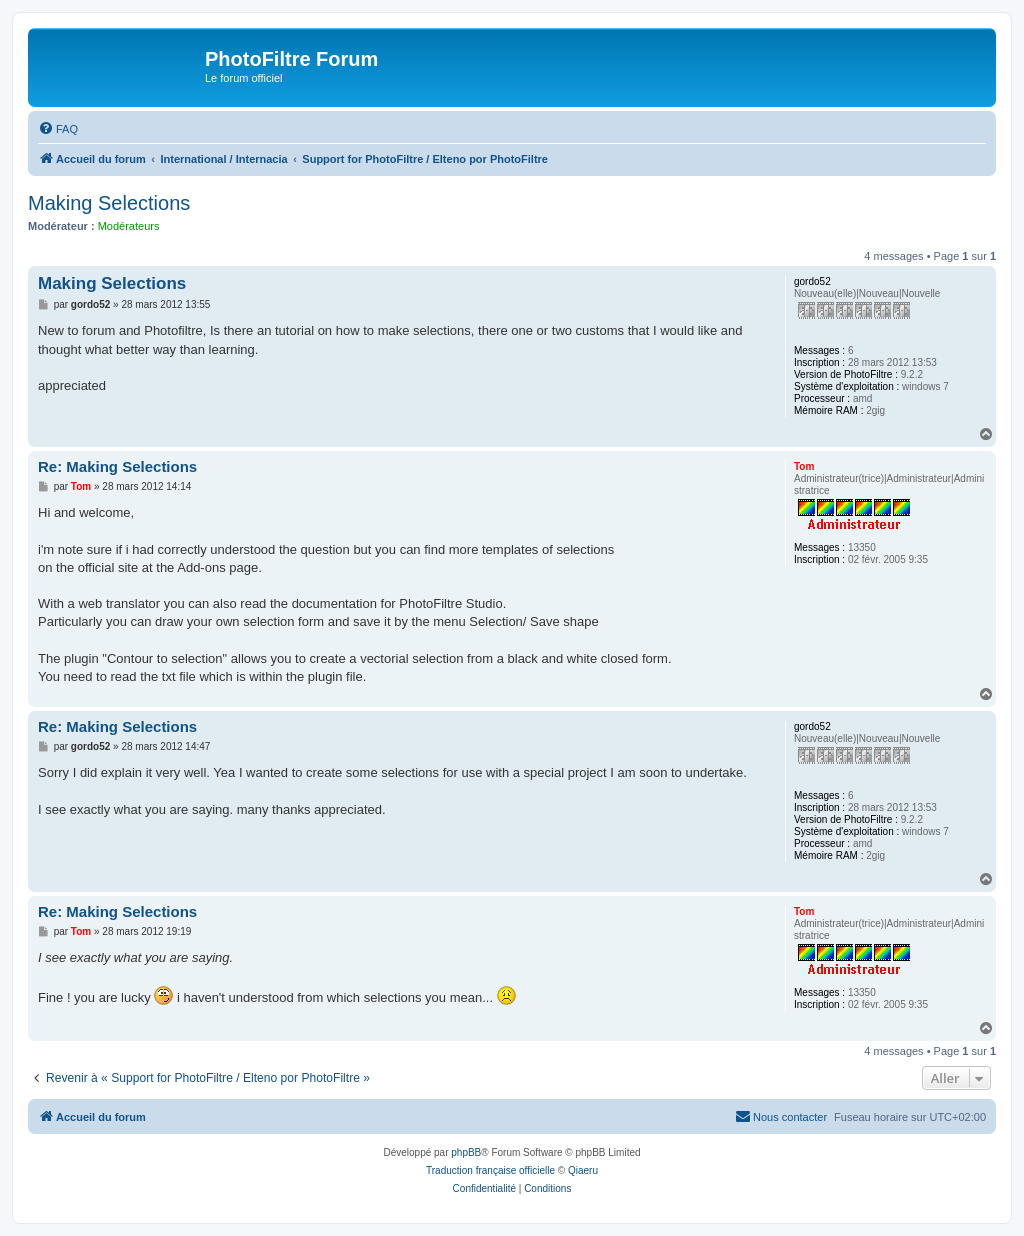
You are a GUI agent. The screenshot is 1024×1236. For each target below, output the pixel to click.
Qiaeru (583, 1170)
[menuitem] (58, 129)
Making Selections (109, 203)
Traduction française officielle (490, 1170)
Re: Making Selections (117, 466)
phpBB (466, 1152)
